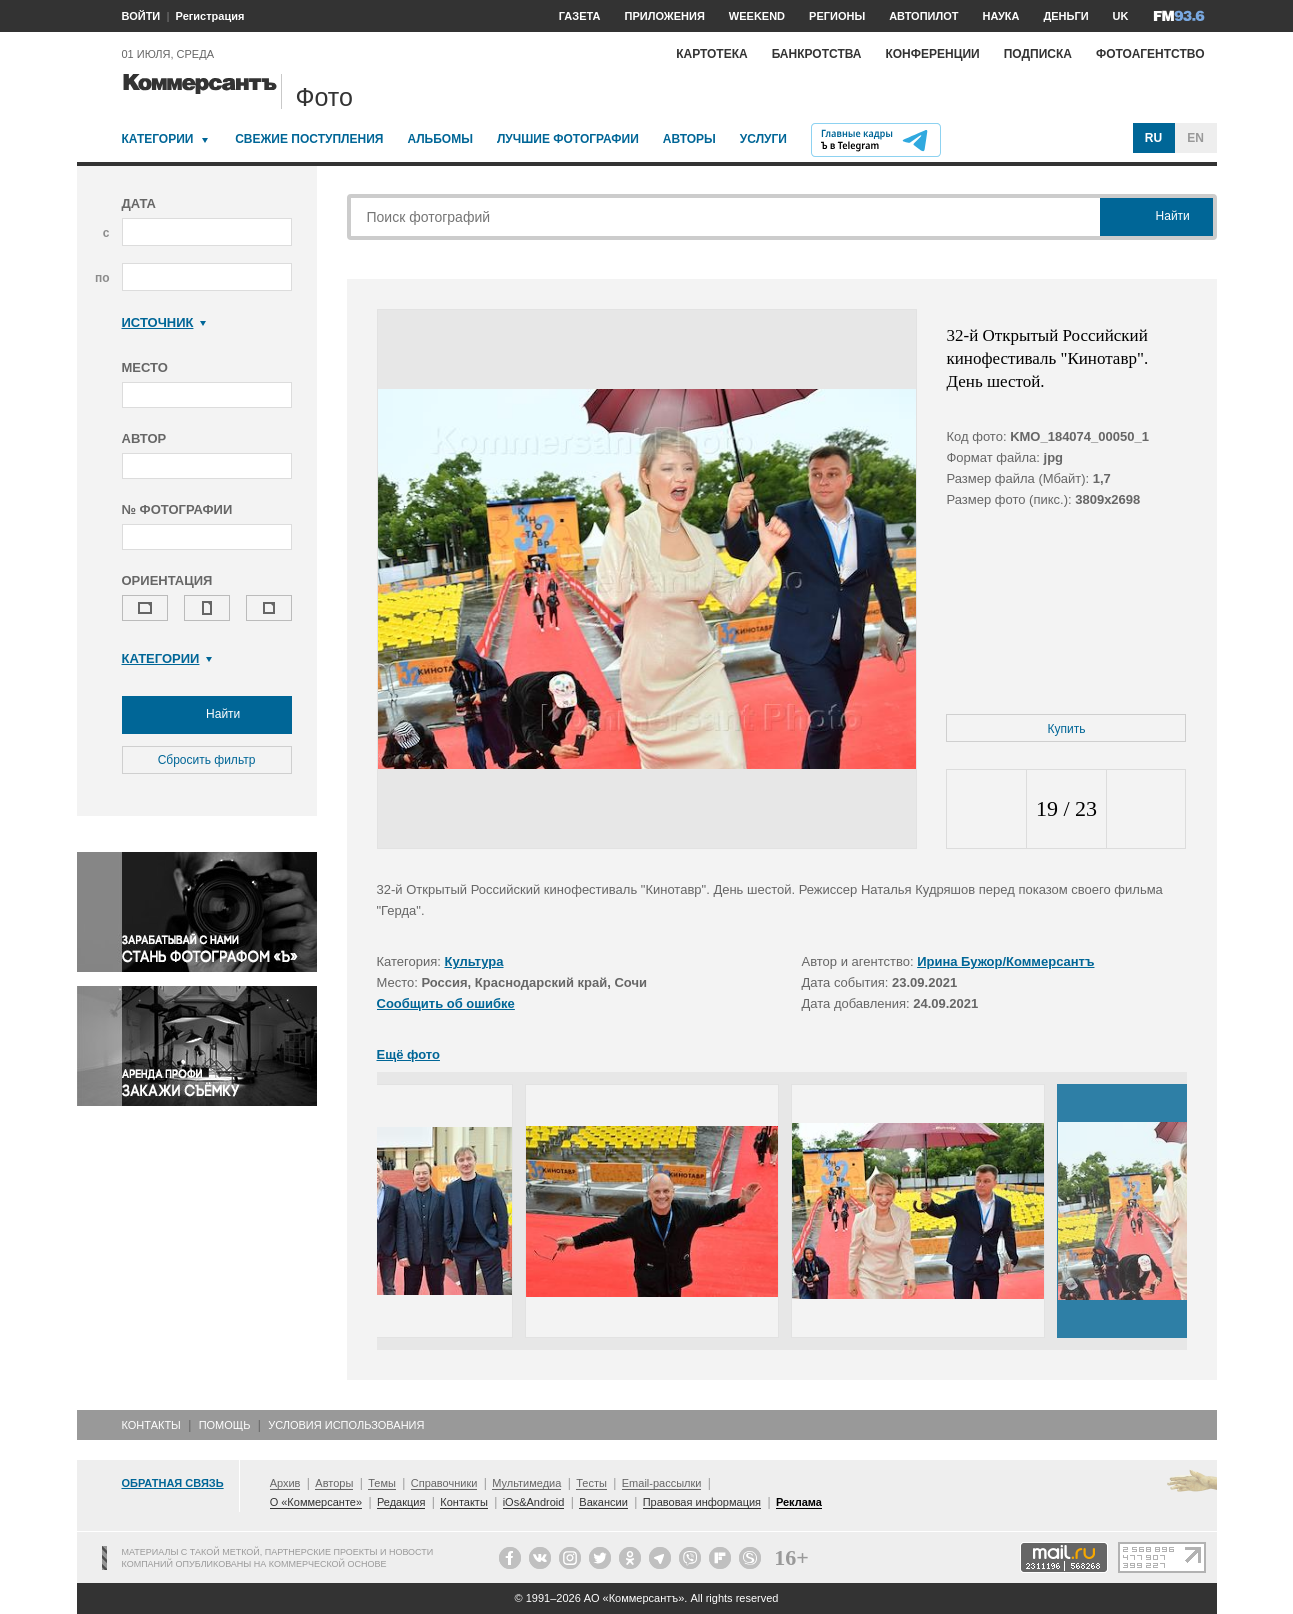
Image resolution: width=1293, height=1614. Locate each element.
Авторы (689, 139)
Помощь (225, 1425)
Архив (285, 1483)
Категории (158, 139)
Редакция (401, 1502)
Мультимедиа (526, 1483)
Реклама (799, 1502)
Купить (1067, 729)
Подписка (1038, 54)
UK (1121, 16)
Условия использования (346, 1425)
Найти (207, 715)
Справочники (444, 1483)
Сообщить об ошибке (446, 1003)
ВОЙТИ (141, 16)
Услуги (763, 139)
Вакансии (603, 1502)
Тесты (591, 1483)
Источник (164, 322)
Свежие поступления (309, 139)
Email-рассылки (662, 1483)
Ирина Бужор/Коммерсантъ (1005, 961)
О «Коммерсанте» (316, 1502)
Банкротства (817, 54)
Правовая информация (702, 1502)
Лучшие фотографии (568, 139)
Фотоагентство (1150, 54)
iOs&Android (534, 1502)
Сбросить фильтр (207, 760)
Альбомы (440, 139)
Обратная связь (173, 1483)
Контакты (151, 1425)
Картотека (712, 54)
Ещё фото (408, 1054)
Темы (382, 1483)
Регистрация (210, 16)
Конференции (932, 54)
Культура (474, 961)
